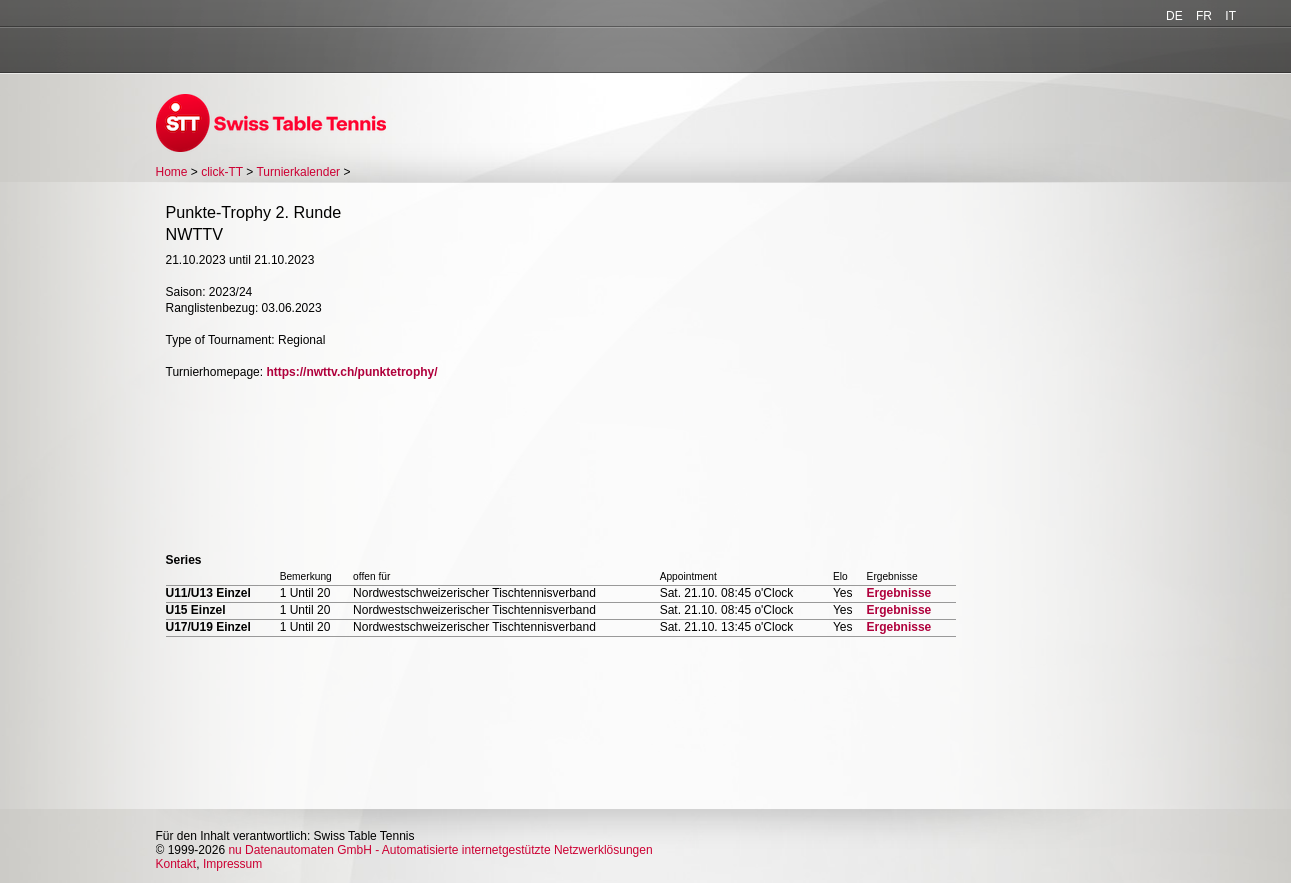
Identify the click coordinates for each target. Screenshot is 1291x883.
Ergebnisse (899, 593)
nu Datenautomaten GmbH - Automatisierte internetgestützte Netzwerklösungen (440, 850)
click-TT (222, 172)
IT (1230, 16)
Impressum (232, 864)
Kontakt (176, 864)
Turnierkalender (298, 172)
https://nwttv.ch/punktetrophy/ (351, 372)
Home (172, 172)
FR (1204, 16)
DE (1174, 16)
